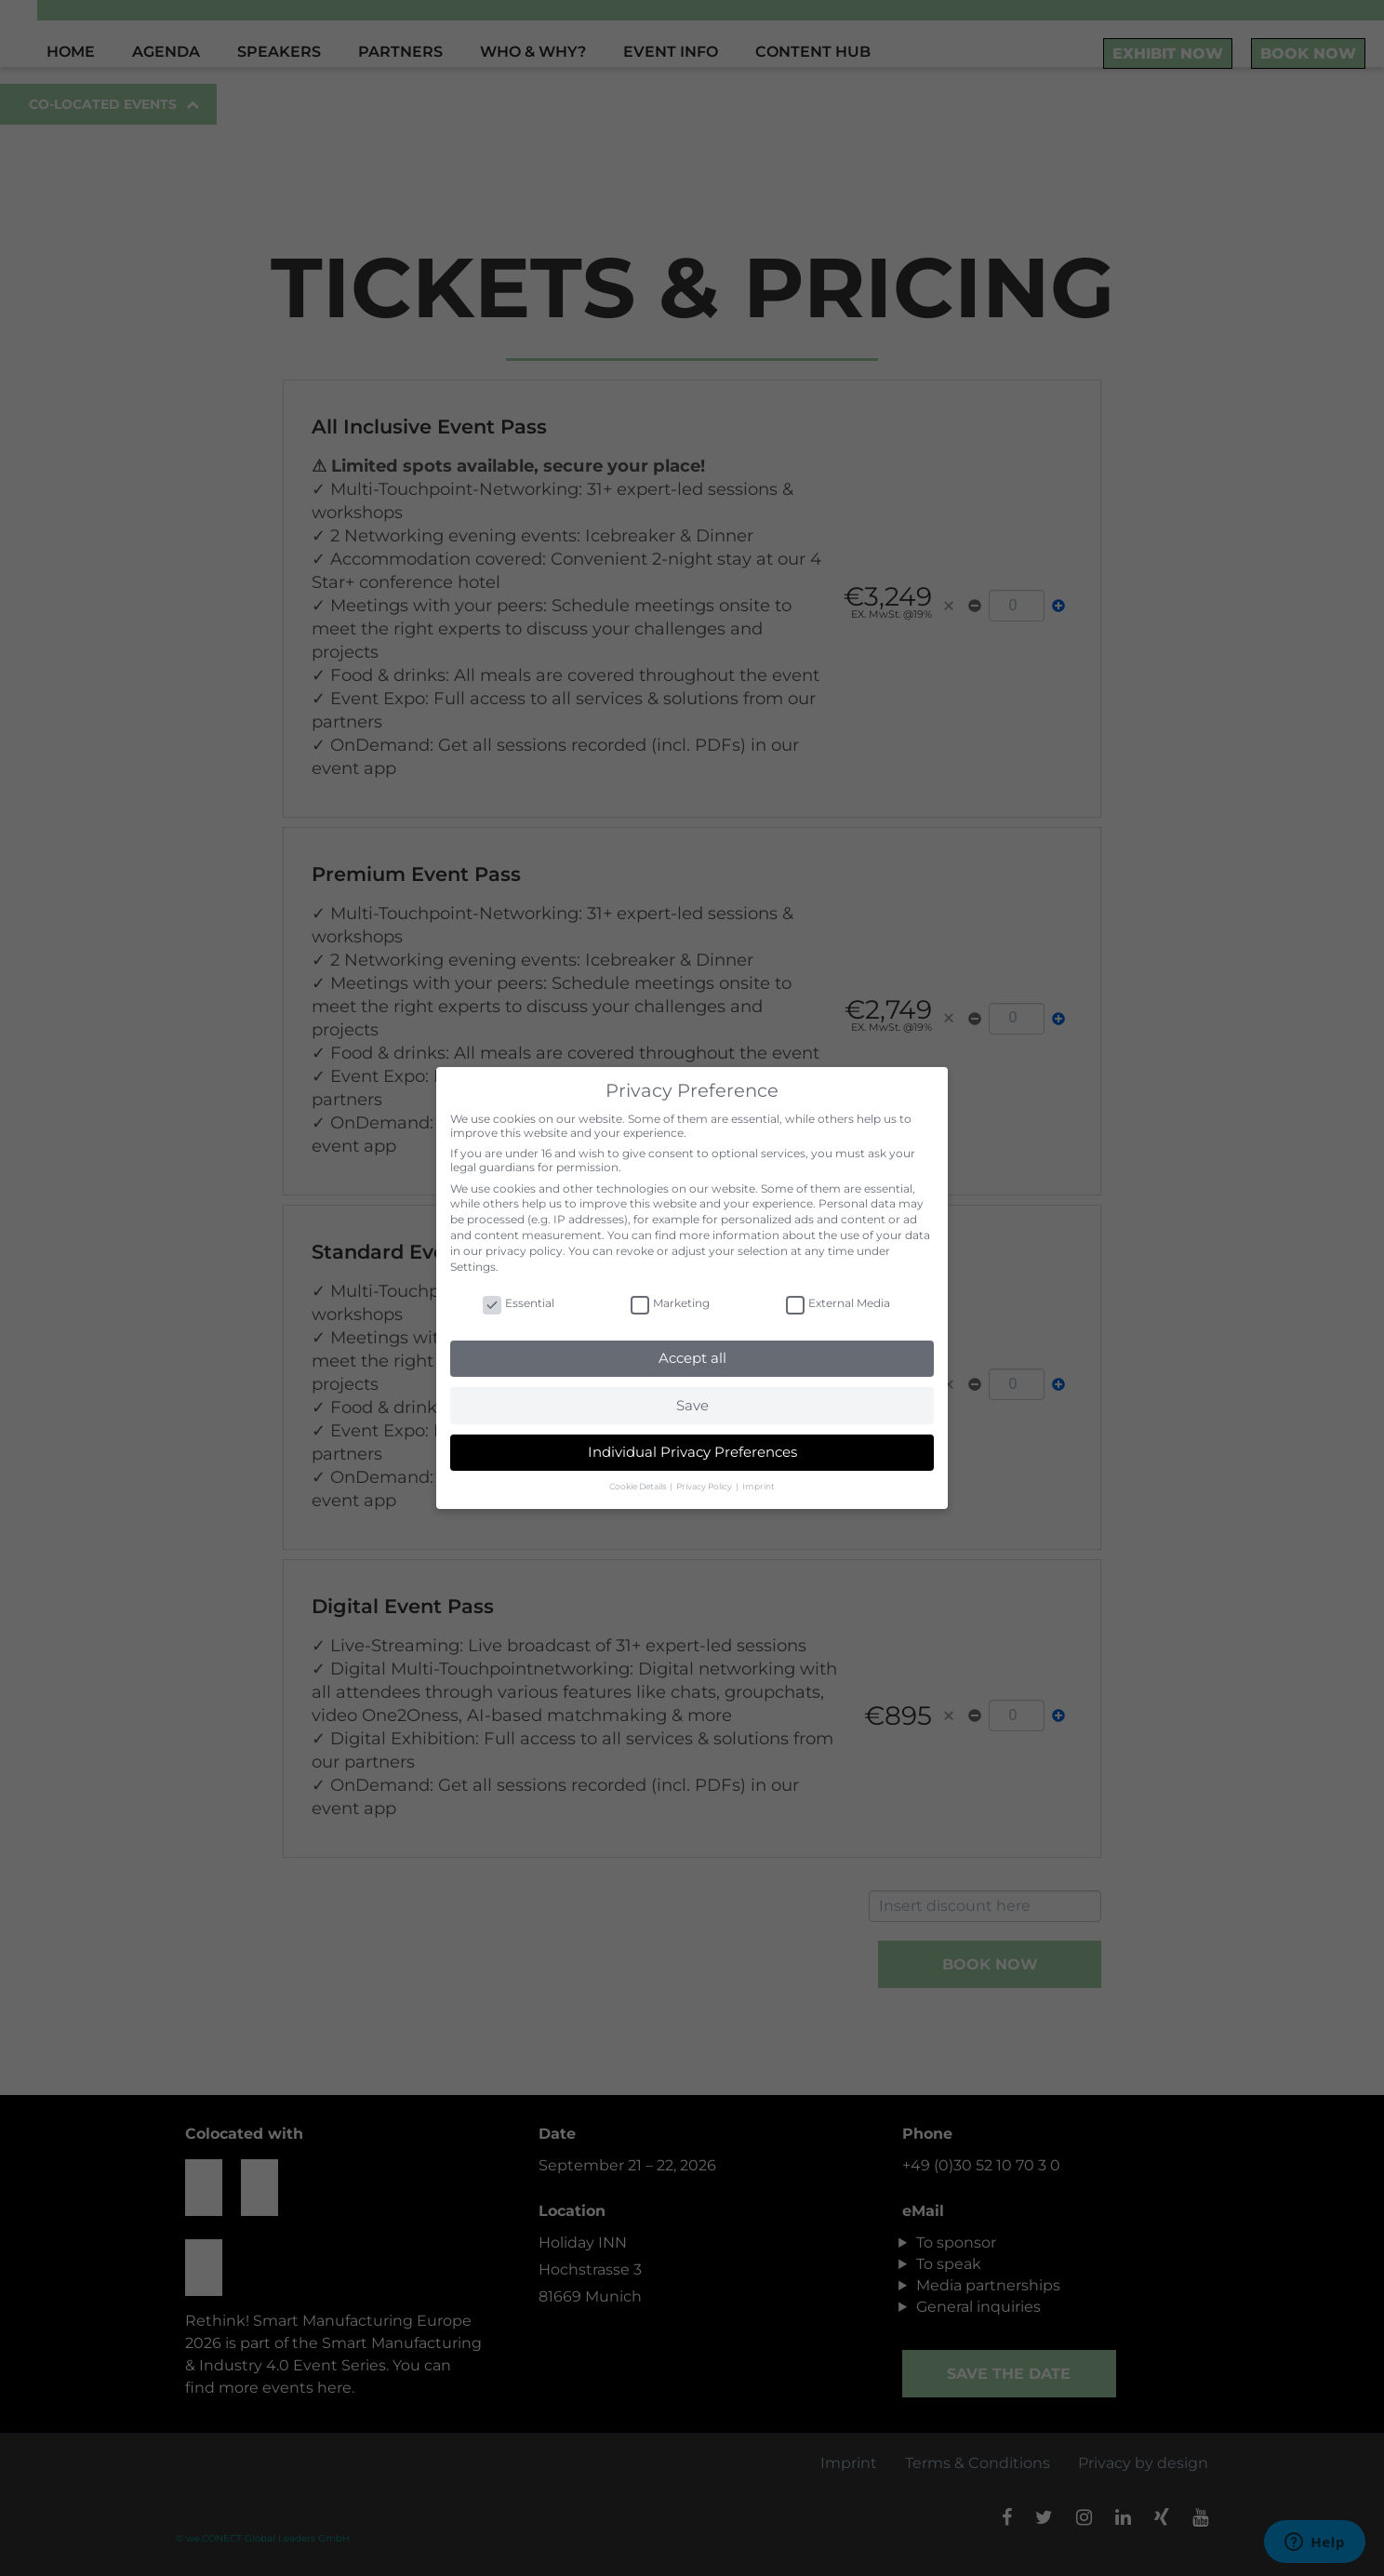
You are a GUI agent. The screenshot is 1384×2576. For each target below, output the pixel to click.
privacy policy (524, 1251)
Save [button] (692, 1405)
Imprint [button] (758, 1486)
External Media (838, 1303)
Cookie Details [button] (638, 1486)
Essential (518, 1303)
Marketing (670, 1303)
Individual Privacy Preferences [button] (692, 1452)
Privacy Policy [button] (705, 1486)
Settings (473, 1267)
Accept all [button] (692, 1358)
